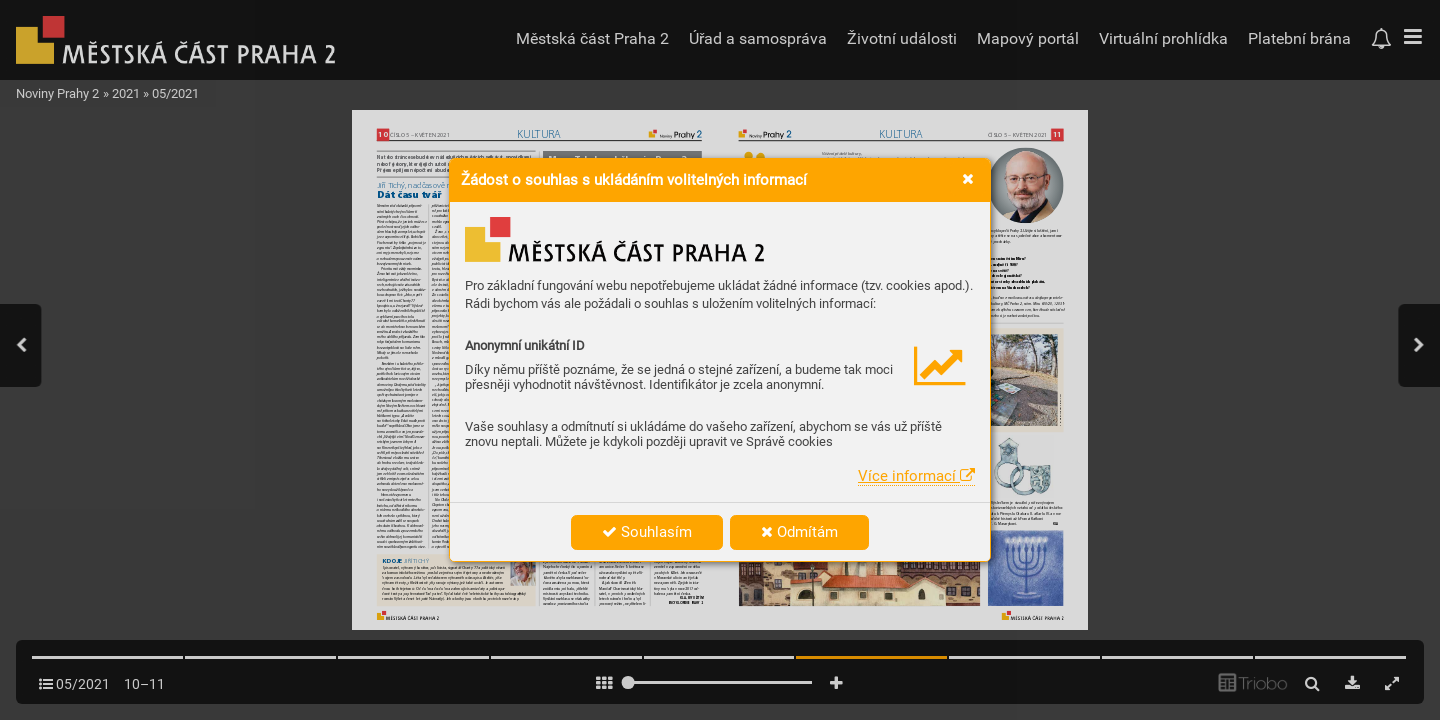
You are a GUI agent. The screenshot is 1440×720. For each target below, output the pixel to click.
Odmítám (799, 532)
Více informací (916, 476)
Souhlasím (647, 532)
